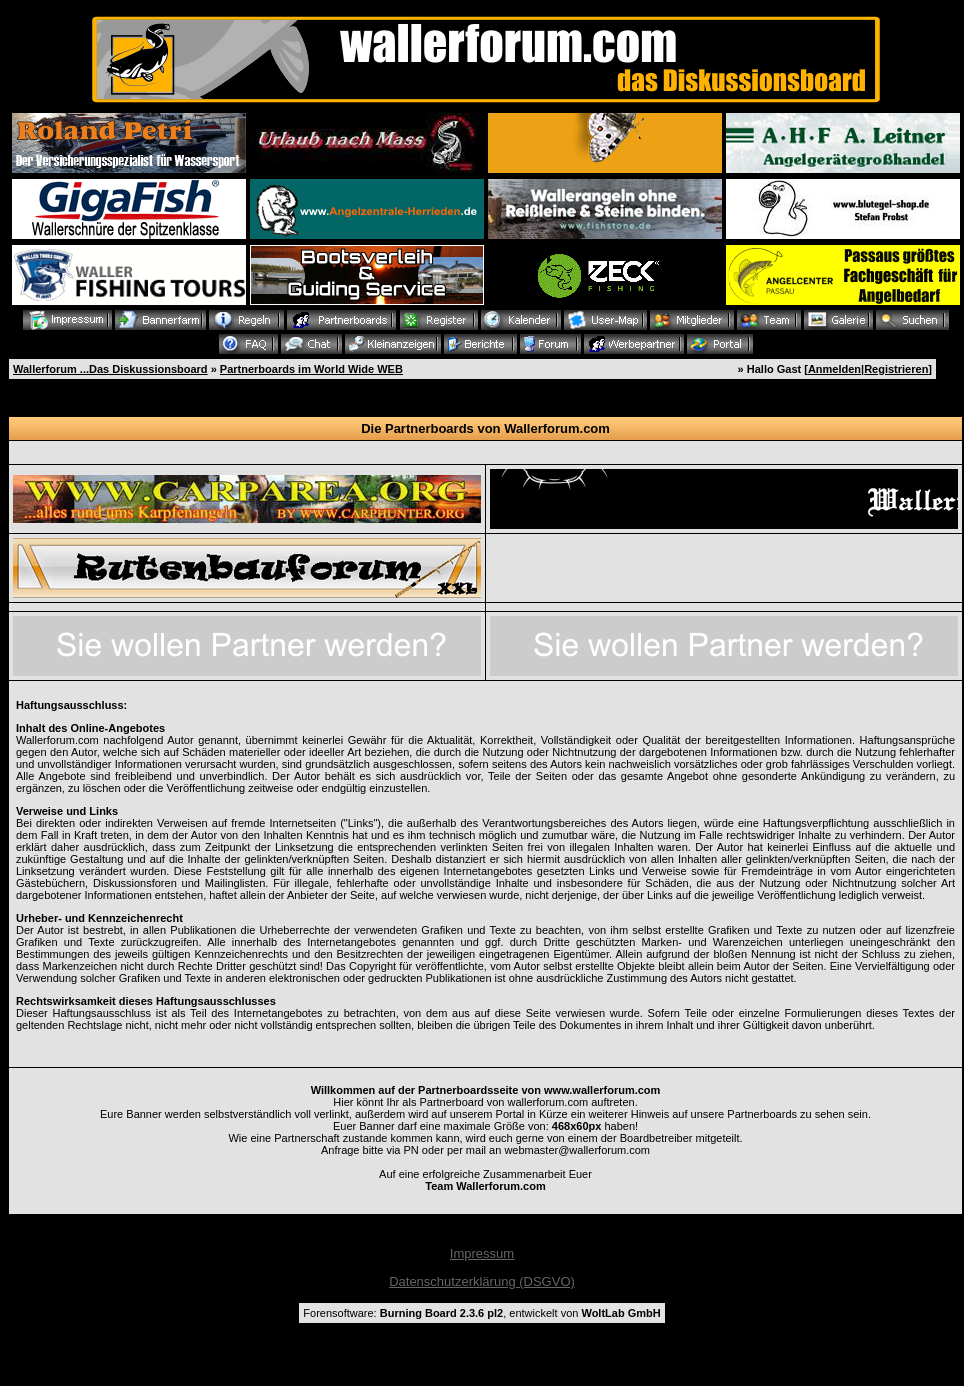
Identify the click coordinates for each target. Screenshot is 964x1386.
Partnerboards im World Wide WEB (311, 369)
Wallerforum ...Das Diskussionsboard (110, 369)
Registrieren (896, 369)
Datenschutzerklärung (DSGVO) (482, 1281)
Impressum (482, 1253)
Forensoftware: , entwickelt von (481, 1313)
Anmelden (834, 369)
